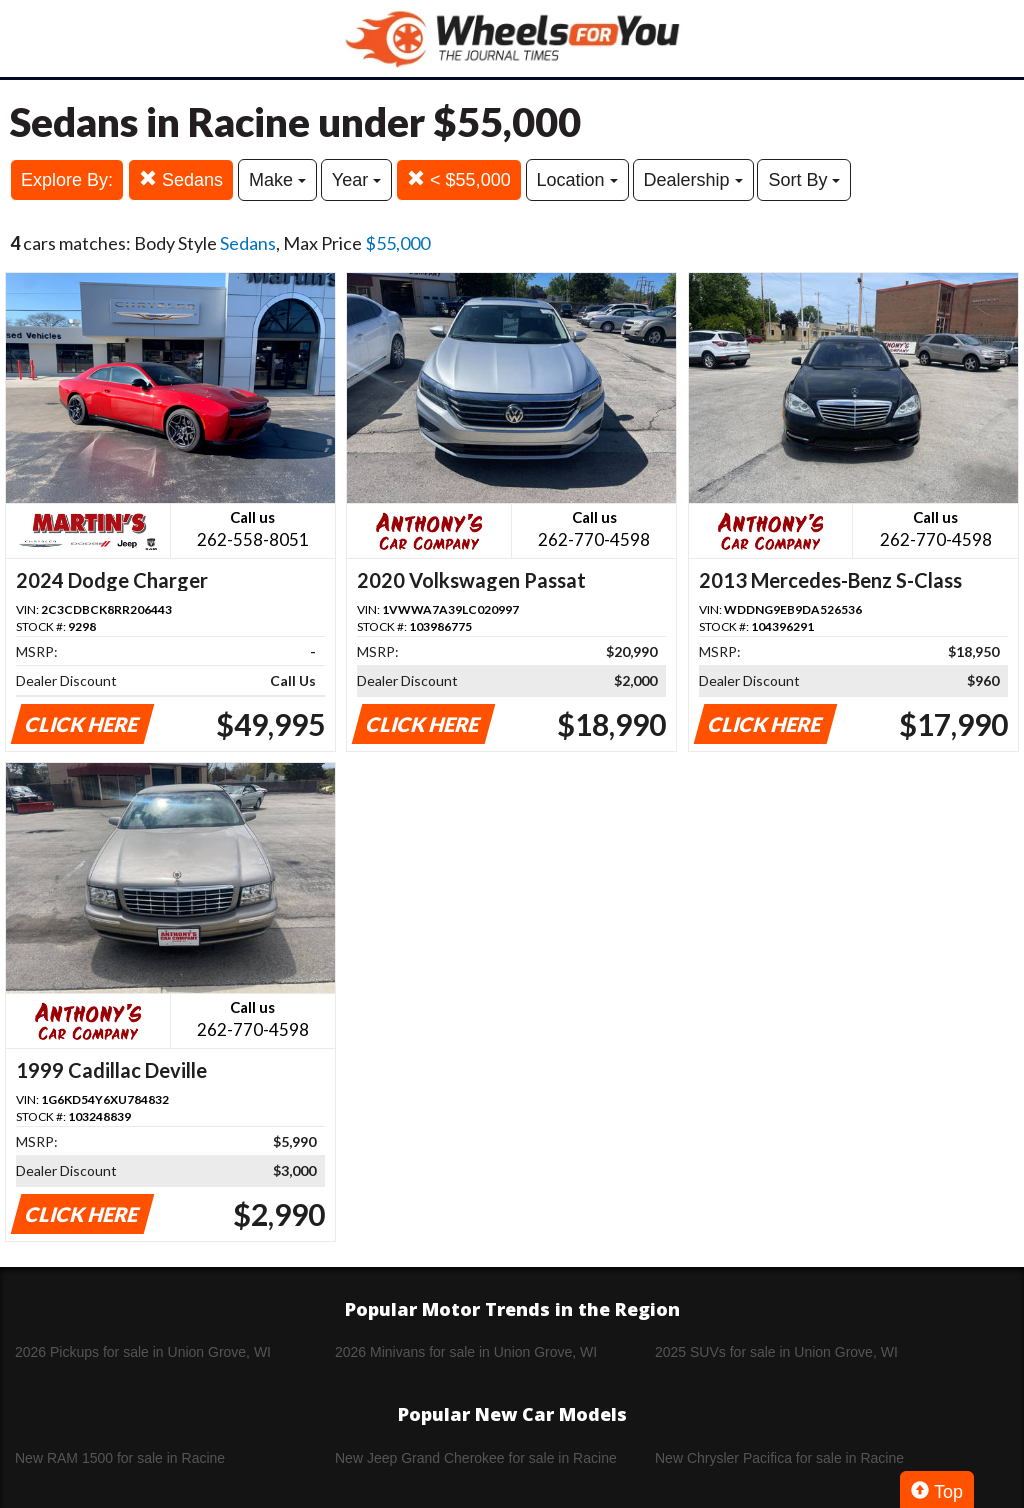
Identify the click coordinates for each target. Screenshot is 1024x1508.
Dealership (693, 180)
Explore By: (67, 180)
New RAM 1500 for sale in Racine (120, 1458)
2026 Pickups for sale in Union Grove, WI (143, 1352)
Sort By (804, 180)
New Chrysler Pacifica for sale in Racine (779, 1458)
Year (356, 180)
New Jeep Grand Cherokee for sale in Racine (476, 1458)
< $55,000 (459, 179)
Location (577, 180)
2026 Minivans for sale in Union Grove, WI (466, 1352)
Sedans (181, 179)
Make (277, 180)
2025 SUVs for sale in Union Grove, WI (776, 1352)
